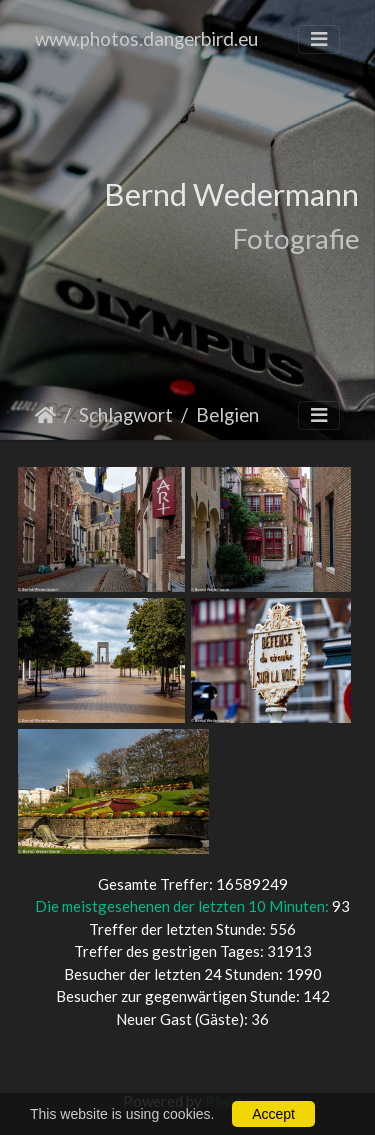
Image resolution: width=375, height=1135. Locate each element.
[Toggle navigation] (319, 39)
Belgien (227, 414)
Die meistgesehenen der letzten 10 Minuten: (183, 906)
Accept (273, 1114)
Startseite (45, 415)
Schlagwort (126, 414)
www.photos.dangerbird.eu (146, 38)
